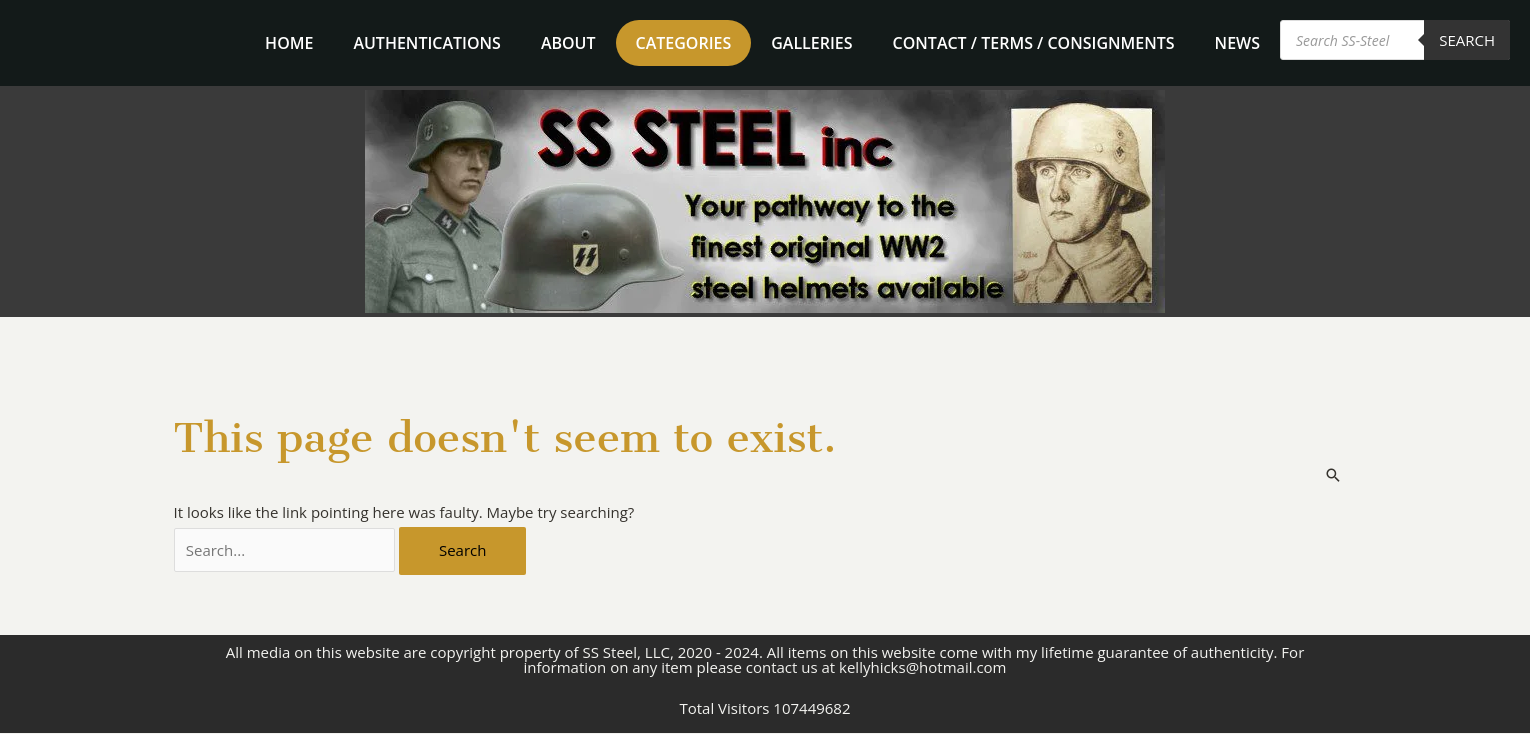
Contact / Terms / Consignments (1034, 43)
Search (1467, 40)
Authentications (426, 43)
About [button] (568, 43)
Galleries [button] (811, 43)
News (1237, 43)
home (289, 43)
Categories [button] (684, 43)
